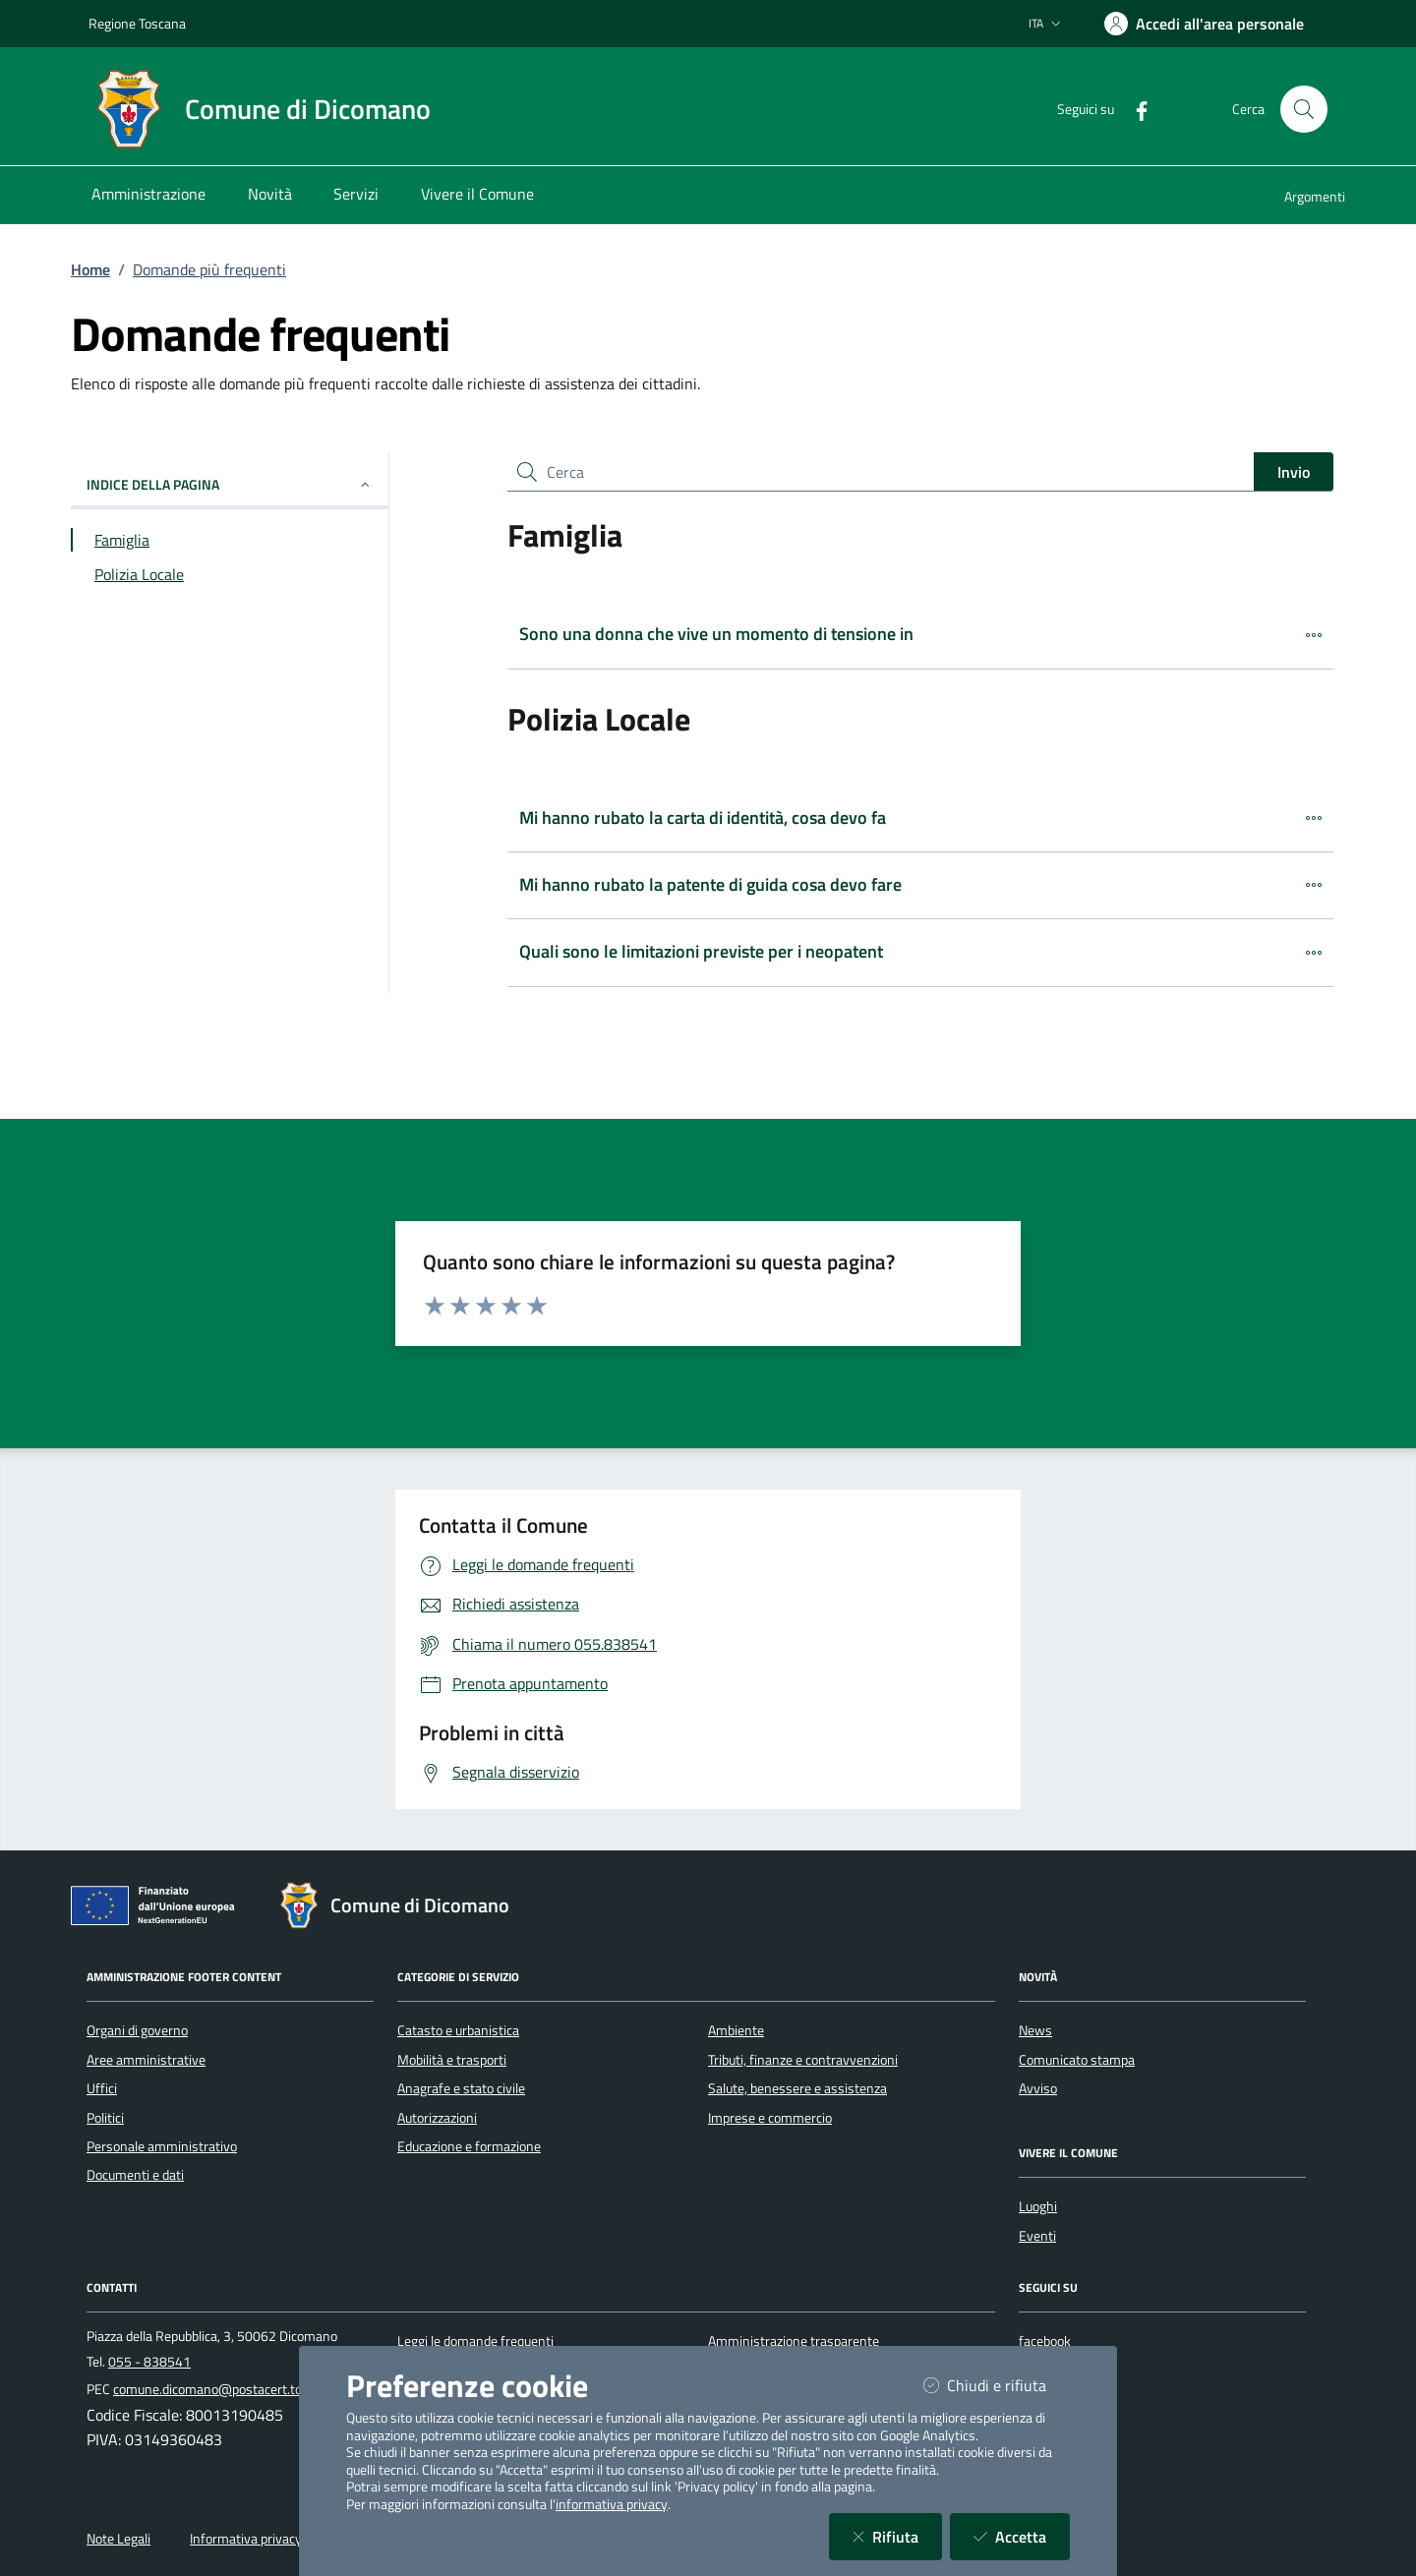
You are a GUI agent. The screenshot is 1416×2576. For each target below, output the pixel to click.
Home (90, 269)
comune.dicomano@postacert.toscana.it (230, 2389)
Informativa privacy (246, 2538)
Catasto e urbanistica (458, 2030)
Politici (105, 2118)
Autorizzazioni (437, 2118)
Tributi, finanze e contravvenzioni (803, 2060)
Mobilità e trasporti (451, 2060)
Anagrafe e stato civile (461, 2088)
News (1035, 2030)
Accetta (1022, 2536)
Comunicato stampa (1077, 2060)
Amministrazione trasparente (793, 2341)
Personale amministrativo (162, 2146)
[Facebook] (1133, 108)
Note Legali (118, 2538)
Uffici (102, 2088)
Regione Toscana (137, 23)
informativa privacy (612, 2504)
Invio (1293, 472)
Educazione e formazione (469, 2146)
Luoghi (1038, 2206)
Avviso (1038, 2088)
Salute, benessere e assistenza (797, 2088)
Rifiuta (897, 2536)
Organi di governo (137, 2030)
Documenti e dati (135, 2175)
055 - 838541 (149, 2361)
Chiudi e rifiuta (996, 2384)
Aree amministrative (146, 2060)
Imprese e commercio (770, 2118)
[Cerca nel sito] (1304, 109)
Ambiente (736, 2030)
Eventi (1037, 2236)
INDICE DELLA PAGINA (230, 484)
